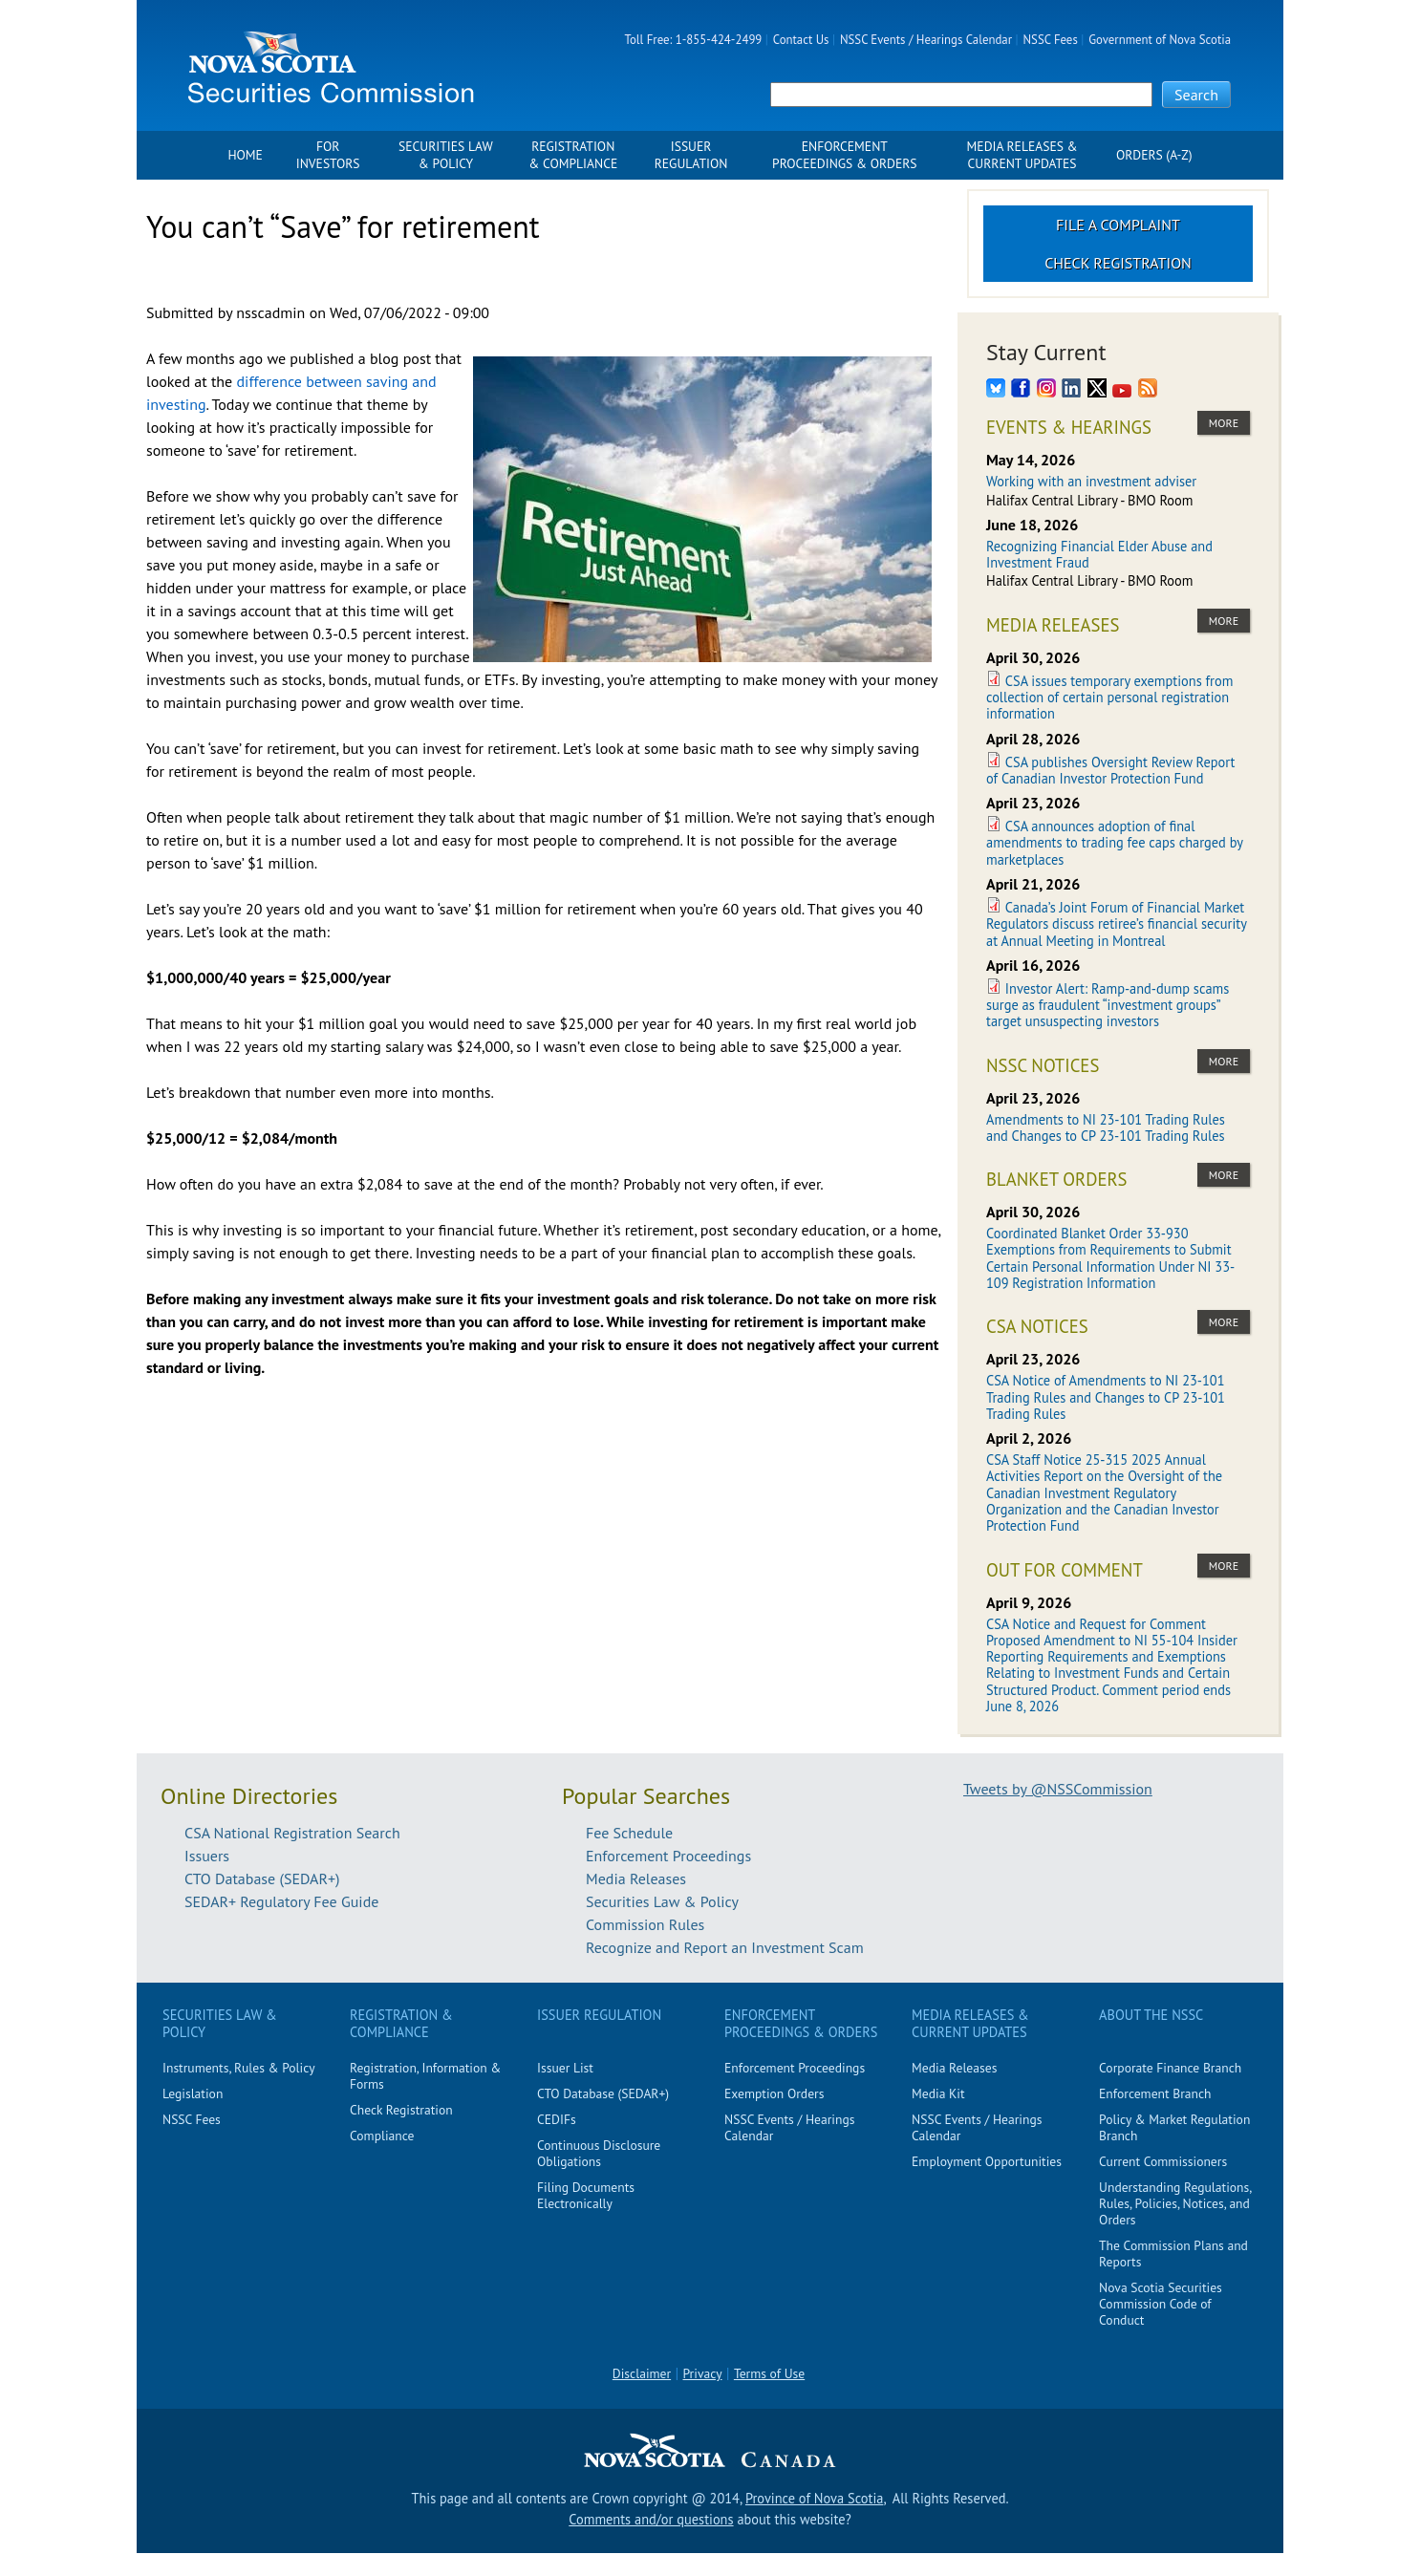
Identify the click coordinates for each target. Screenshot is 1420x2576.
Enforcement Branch (1155, 2093)
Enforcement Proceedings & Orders (844, 155)
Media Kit (938, 2093)
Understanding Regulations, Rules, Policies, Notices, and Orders (1175, 2203)
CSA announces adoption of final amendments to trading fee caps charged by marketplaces (1114, 843)
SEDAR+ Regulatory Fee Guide (281, 1901)
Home (244, 155)
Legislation (192, 2093)
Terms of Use (769, 2373)
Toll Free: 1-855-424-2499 (694, 40)
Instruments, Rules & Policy (238, 2067)
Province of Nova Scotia (814, 2498)
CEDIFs (556, 2119)
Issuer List (565, 2067)
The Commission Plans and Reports (1173, 2253)
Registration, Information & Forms (425, 2076)
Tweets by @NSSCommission (1057, 1788)
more (1223, 423)
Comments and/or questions (651, 2519)
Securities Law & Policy (445, 155)
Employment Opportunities (987, 2161)
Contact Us (801, 40)
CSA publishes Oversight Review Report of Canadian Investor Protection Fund (1110, 770)
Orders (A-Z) (1154, 155)
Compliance (382, 2135)
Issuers (206, 1855)
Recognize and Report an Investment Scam (725, 1947)
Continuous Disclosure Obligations (598, 2153)
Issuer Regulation (691, 155)
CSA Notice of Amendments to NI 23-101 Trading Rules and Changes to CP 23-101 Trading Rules (1105, 1397)
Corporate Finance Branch (1170, 2067)
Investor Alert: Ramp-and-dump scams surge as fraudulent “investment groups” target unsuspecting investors (1107, 1005)
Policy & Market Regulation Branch (1174, 2127)
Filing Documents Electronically (586, 2195)
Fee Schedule (629, 1832)
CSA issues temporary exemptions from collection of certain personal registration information (1109, 697)
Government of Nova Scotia (1159, 40)
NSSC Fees (1049, 40)
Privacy (702, 2373)
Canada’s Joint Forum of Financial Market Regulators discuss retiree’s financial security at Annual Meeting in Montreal (1116, 924)
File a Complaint (1118, 224)
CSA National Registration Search (292, 1832)
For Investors (328, 155)
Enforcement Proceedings (668, 1855)
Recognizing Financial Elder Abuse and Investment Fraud (1099, 554)
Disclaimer (642, 2373)
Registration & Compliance (572, 155)
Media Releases (636, 1878)
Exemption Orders (774, 2093)
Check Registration (1118, 262)
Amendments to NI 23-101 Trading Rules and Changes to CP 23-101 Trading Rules (1105, 1127)
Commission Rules (645, 1924)
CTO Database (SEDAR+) (262, 1878)
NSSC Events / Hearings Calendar (926, 40)
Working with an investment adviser (1091, 481)
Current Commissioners (1163, 2161)
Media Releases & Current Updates (1022, 155)
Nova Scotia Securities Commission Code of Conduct (1160, 2304)
